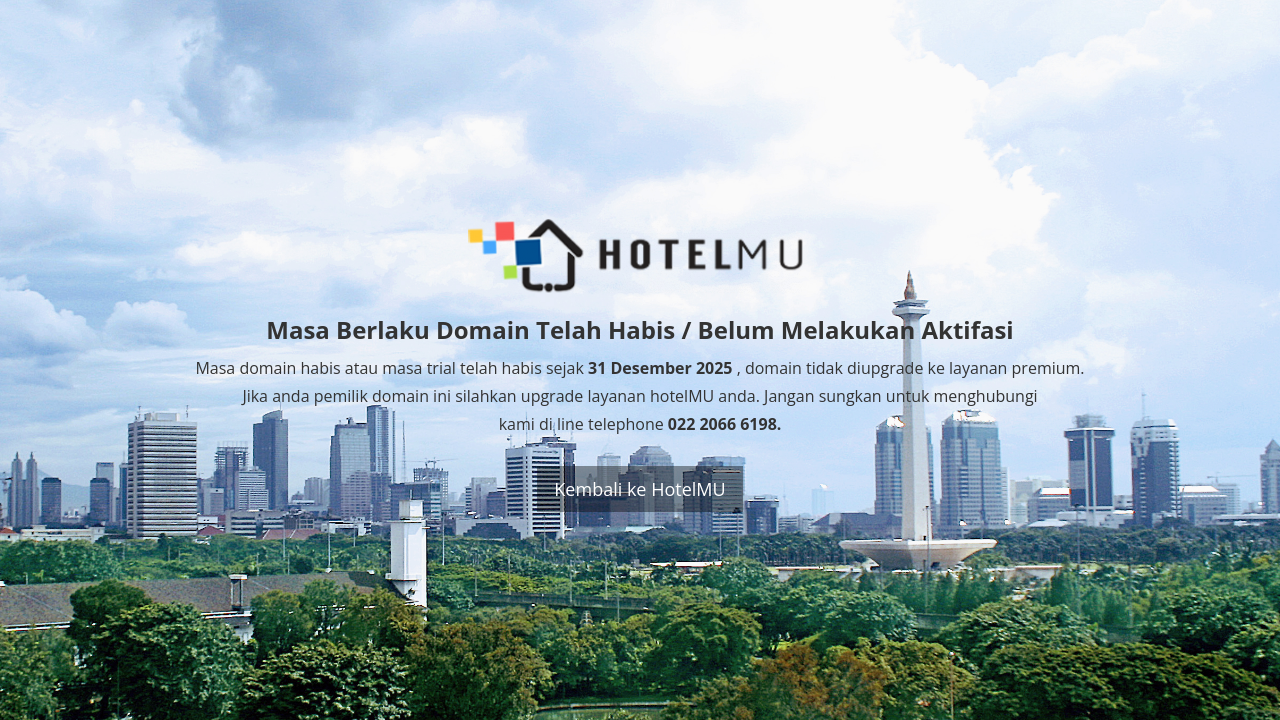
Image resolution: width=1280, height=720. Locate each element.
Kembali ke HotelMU (639, 489)
